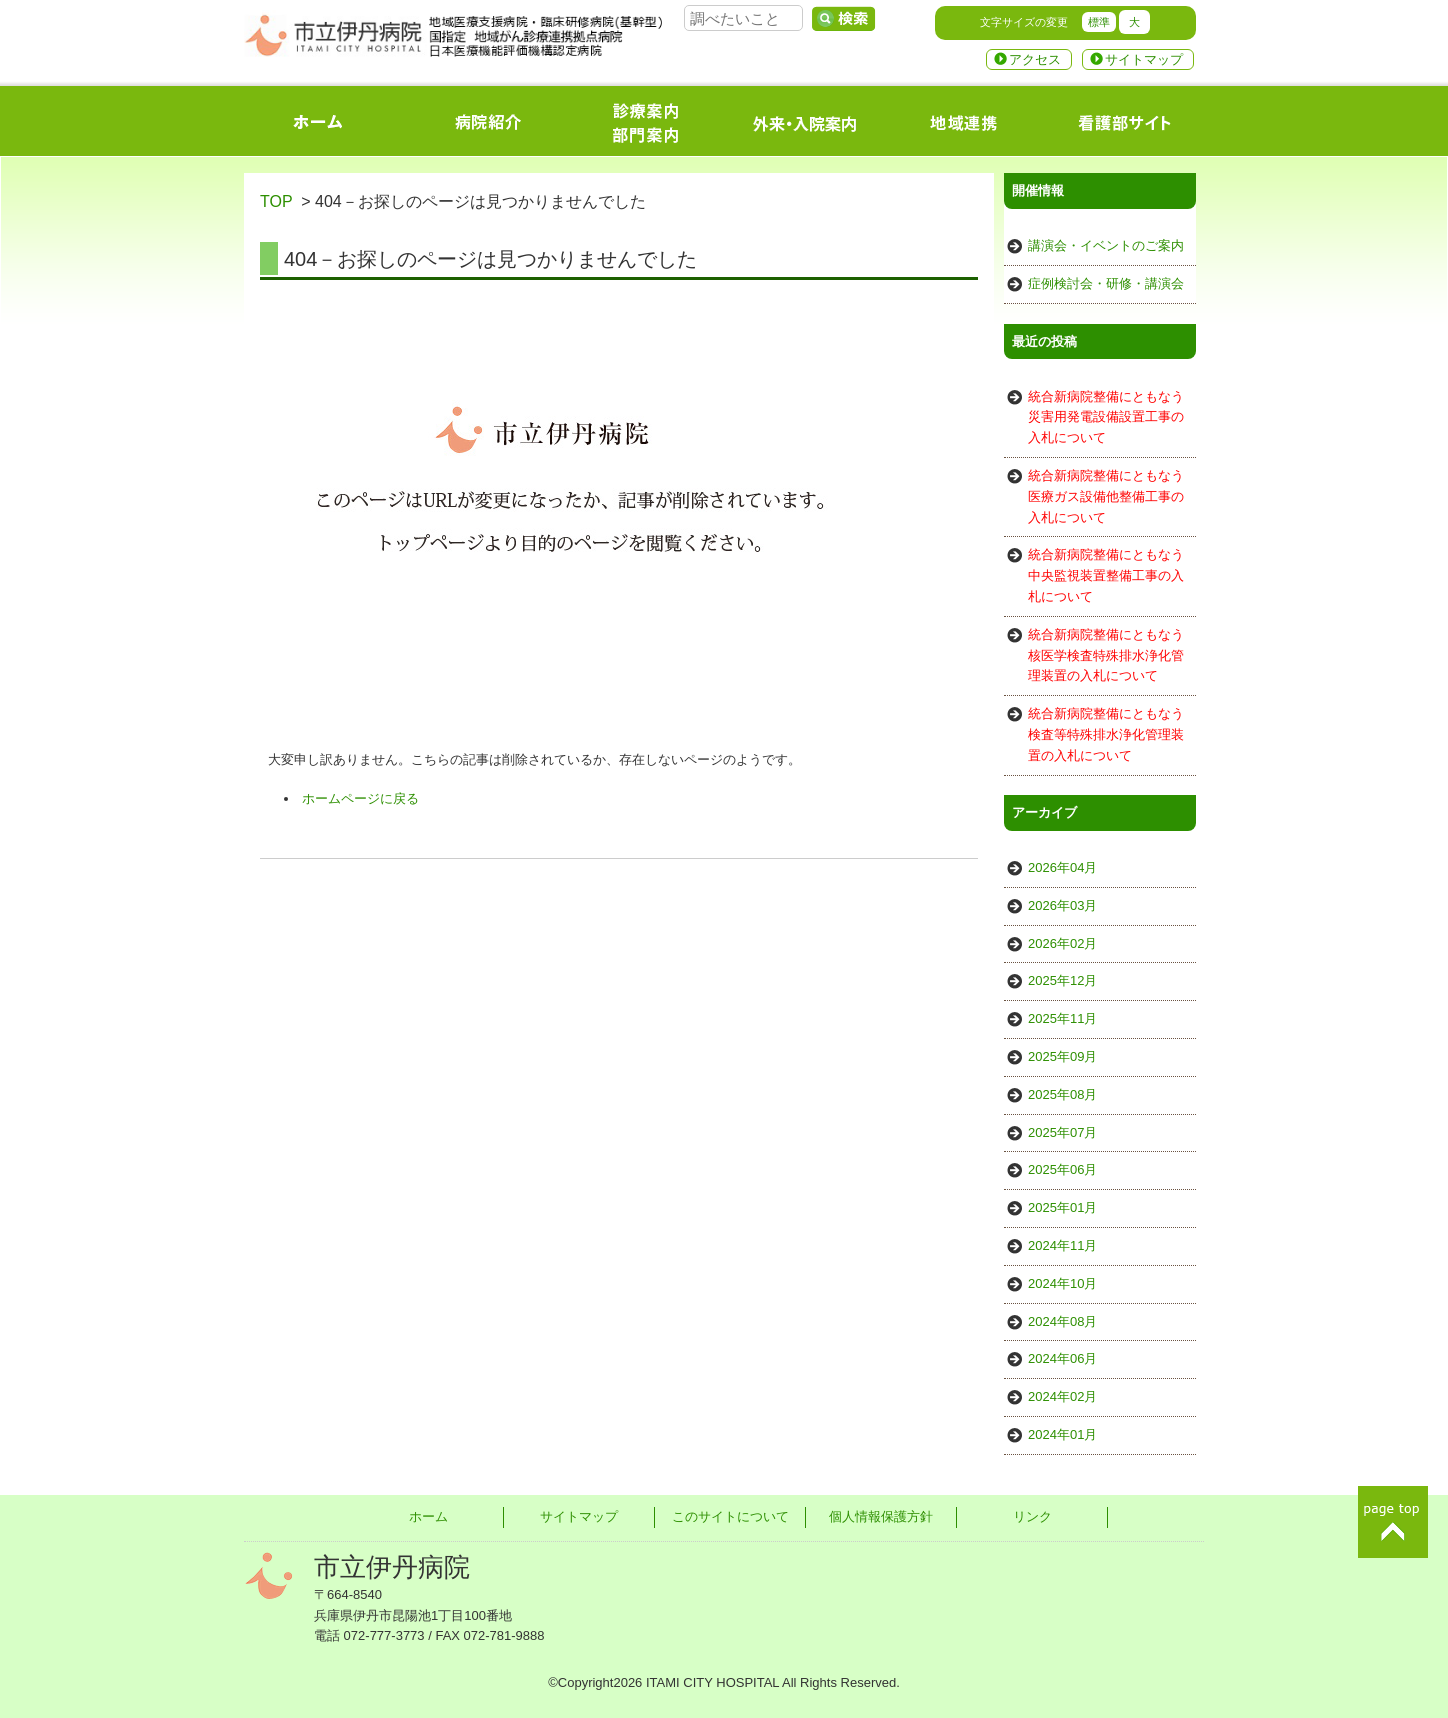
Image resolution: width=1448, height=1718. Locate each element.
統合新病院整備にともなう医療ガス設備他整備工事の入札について (1106, 496)
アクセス (1035, 59)
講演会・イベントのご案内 (1106, 245)
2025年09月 (1062, 1056)
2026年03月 (1062, 905)
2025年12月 (1062, 980)
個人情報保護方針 (881, 1516)
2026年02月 (1062, 943)
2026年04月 (1062, 867)
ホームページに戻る (360, 798)
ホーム (428, 1516)
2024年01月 (1062, 1434)
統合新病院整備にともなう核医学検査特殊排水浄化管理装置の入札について (1106, 655)
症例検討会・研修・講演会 (1106, 283)
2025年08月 (1062, 1094)
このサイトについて (730, 1516)
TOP (276, 201)
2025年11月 (1062, 1018)
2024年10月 (1062, 1283)
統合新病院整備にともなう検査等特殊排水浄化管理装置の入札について (1106, 734)
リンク (1032, 1516)
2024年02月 (1062, 1396)
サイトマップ (1144, 59)
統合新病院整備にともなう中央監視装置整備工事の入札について (1106, 575)
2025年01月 (1062, 1207)
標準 (1099, 22)
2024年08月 (1062, 1321)
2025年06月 (1062, 1169)
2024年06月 (1062, 1358)
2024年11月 (1062, 1245)
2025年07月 (1062, 1132)
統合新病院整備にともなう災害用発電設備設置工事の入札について (1106, 417)
